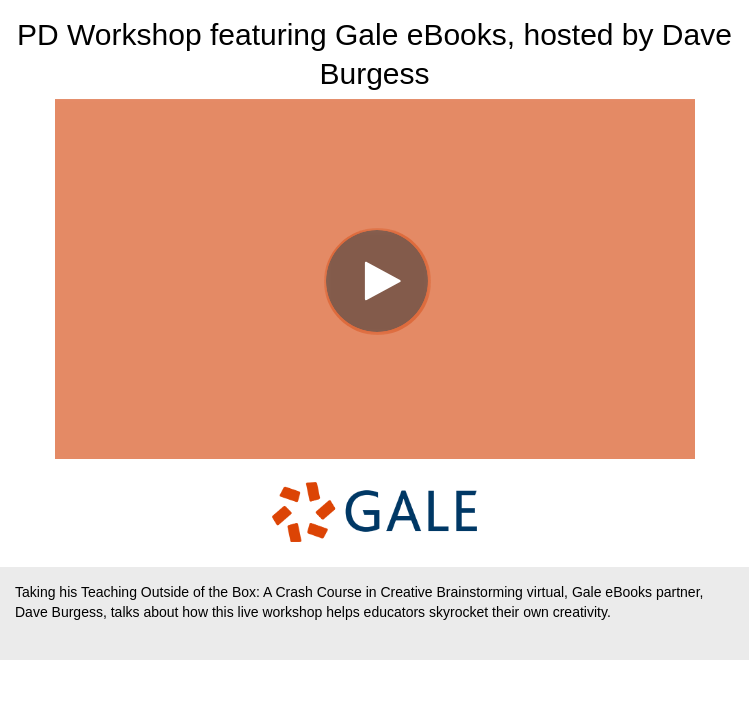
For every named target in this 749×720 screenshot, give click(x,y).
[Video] (375, 279)
